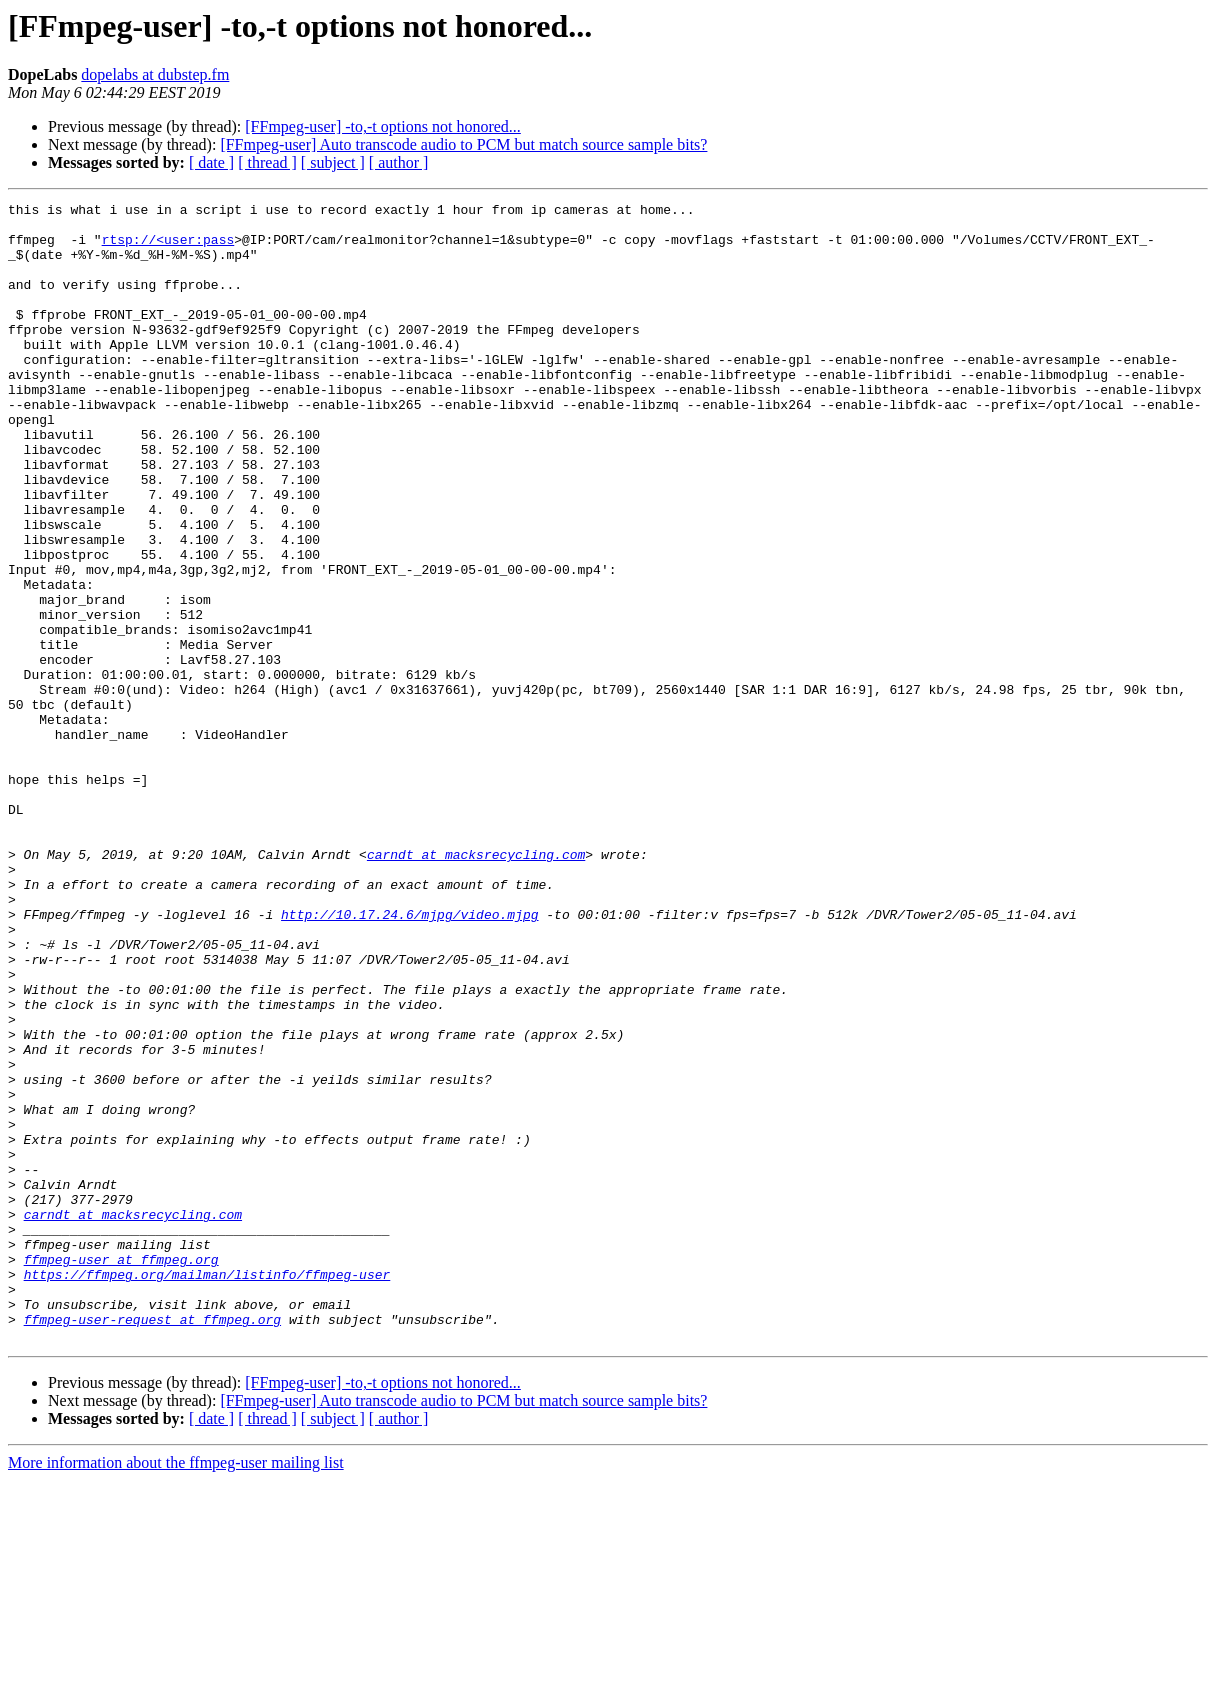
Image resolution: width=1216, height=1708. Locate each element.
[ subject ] (333, 162)
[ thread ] (267, 162)
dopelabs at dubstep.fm (155, 74)
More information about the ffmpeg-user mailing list (176, 1690)
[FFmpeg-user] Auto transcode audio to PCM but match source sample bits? (463, 144)
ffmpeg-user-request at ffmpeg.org (152, 1544)
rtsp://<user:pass (168, 248)
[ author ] (399, 162)
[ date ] (211, 162)
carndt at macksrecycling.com (476, 986)
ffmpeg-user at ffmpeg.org (121, 1472)
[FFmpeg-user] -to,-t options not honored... (383, 126)
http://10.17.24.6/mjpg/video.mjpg (409, 1058)
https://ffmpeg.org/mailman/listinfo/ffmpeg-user (207, 1490)
